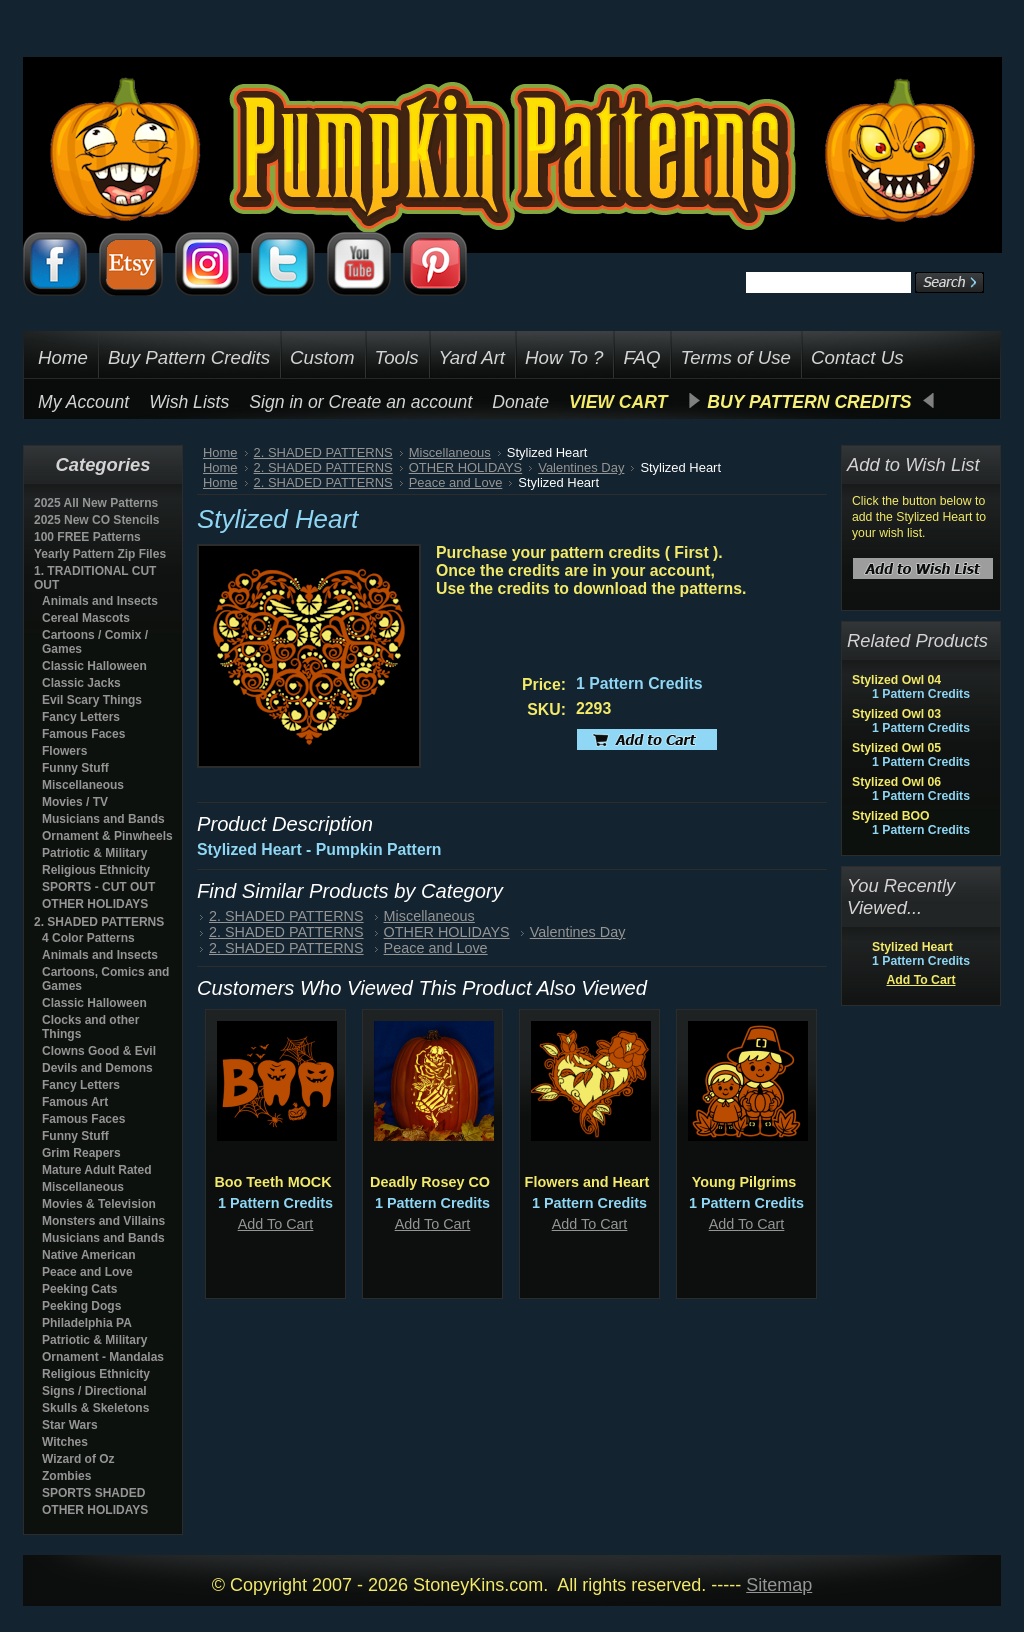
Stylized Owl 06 (896, 782)
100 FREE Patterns (87, 537)
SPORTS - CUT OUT (98, 887)
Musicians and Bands (103, 819)
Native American (89, 1255)
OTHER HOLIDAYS (95, 904)
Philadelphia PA (87, 1323)
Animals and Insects (100, 601)
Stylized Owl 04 (896, 680)
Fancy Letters (81, 717)
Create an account (401, 402)
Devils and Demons (97, 1068)
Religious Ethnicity (96, 870)
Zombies (66, 1476)
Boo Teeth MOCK (272, 1182)
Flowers (64, 751)
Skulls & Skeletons (95, 1408)
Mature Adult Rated (97, 1170)
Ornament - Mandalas (103, 1357)
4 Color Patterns (88, 938)
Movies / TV (75, 802)
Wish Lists (189, 402)
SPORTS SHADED (93, 1493)
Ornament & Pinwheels (107, 836)
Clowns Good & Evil (99, 1051)
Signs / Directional (94, 1391)
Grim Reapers (81, 1153)
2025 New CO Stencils (96, 520)
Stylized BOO (891, 816)
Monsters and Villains (103, 1221)
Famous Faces (83, 734)
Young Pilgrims (744, 1182)
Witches (65, 1442)
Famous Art (75, 1102)
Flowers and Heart (587, 1182)
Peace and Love (87, 1272)
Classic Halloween (94, 666)
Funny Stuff (75, 768)
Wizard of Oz (78, 1459)
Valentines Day (581, 467)
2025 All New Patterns (96, 503)
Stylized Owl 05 (896, 748)
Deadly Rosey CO (430, 1182)
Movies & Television (99, 1204)
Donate (520, 402)
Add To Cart (276, 1224)
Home (220, 452)
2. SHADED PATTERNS (99, 922)
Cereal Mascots (86, 618)
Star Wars (70, 1425)
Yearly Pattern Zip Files (100, 554)
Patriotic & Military (94, 853)
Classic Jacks (81, 683)
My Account (83, 402)
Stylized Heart (912, 947)
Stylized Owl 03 (896, 714)
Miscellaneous (83, 785)
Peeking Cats (79, 1289)
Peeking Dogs (81, 1306)
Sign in (276, 402)
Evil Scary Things (92, 700)
